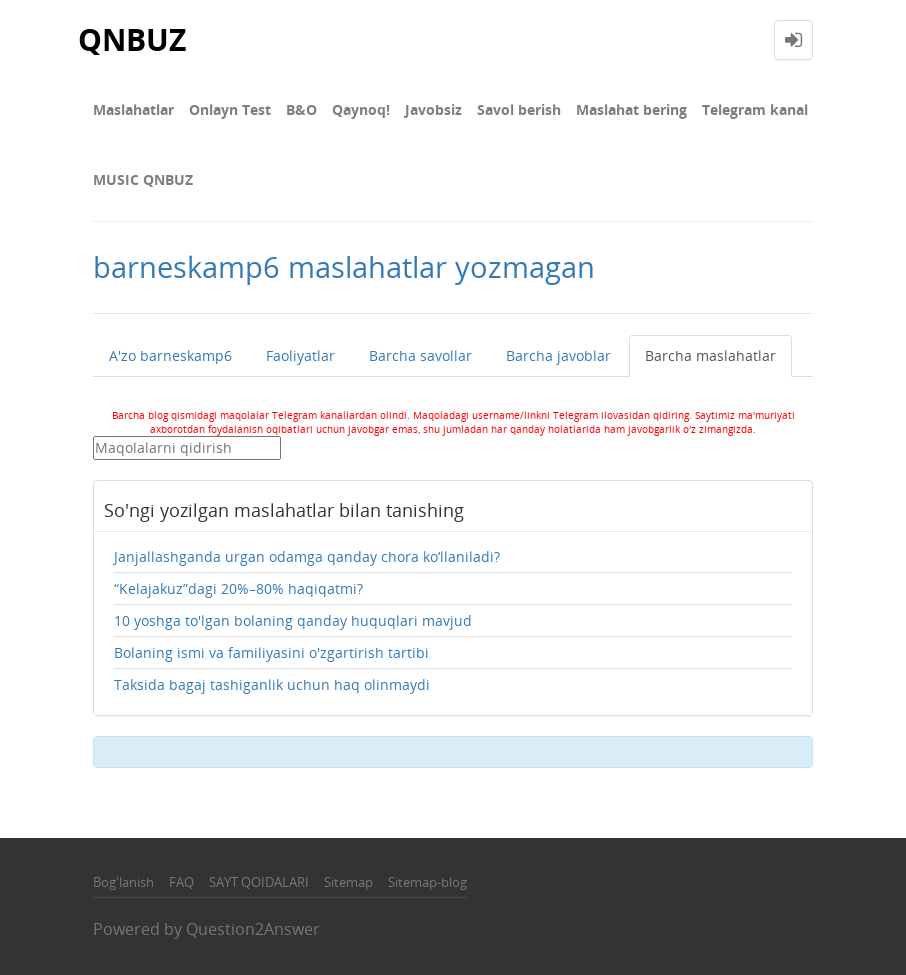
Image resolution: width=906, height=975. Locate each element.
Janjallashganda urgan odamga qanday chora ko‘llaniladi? (307, 556)
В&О (301, 109)
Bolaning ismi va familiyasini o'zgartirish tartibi (271, 652)
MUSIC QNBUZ (143, 179)
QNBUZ (132, 39)
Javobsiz (433, 109)
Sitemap (348, 882)
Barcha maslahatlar (710, 355)
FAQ (181, 882)
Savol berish (519, 109)
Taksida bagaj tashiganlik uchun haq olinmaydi (272, 684)
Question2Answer (253, 929)
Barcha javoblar (558, 355)
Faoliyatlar (300, 355)
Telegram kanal (755, 109)
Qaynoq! (361, 109)
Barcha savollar (420, 355)
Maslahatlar (133, 109)
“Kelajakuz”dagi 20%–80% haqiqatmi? (238, 588)
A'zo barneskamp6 (170, 355)
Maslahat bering (631, 109)
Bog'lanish (123, 882)
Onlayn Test (230, 109)
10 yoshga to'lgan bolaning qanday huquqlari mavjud (293, 620)
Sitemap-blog (427, 882)
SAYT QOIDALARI (259, 882)
